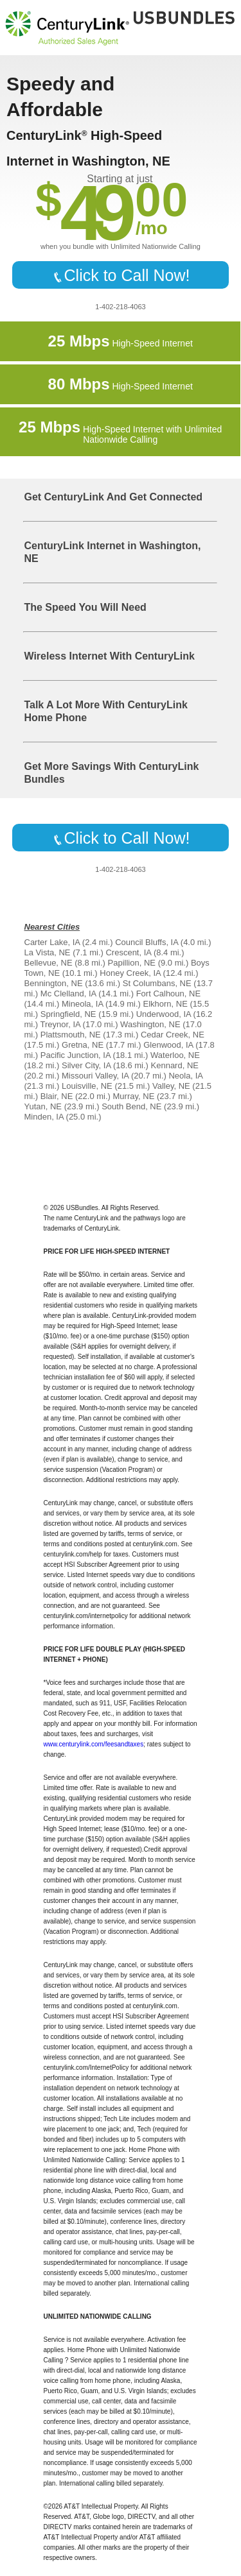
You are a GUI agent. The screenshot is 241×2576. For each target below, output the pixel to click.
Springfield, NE (68, 1014)
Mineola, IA (82, 1004)
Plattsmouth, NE (70, 1034)
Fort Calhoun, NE (168, 993)
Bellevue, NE (48, 963)
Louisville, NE (87, 1086)
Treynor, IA (60, 1024)
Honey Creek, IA (130, 973)
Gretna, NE (82, 1045)
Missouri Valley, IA (95, 1075)
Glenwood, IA (168, 1045)
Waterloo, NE (175, 1055)
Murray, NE (134, 1096)
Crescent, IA (128, 952)
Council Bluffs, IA (146, 942)
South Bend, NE (131, 1106)
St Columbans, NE (157, 983)
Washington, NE (150, 1024)
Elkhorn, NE (165, 1004)
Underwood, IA (163, 1014)
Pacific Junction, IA (75, 1055)
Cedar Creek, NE (172, 1034)
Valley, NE (171, 1086)
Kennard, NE (175, 1065)
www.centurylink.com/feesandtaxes (94, 1744)
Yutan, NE (43, 1106)
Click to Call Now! (120, 275)
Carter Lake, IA (52, 942)
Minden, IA (44, 1117)
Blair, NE (56, 1096)
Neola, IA (185, 1075)
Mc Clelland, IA (68, 993)
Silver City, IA (86, 1065)
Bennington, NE (53, 983)
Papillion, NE (132, 963)
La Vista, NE (47, 952)
